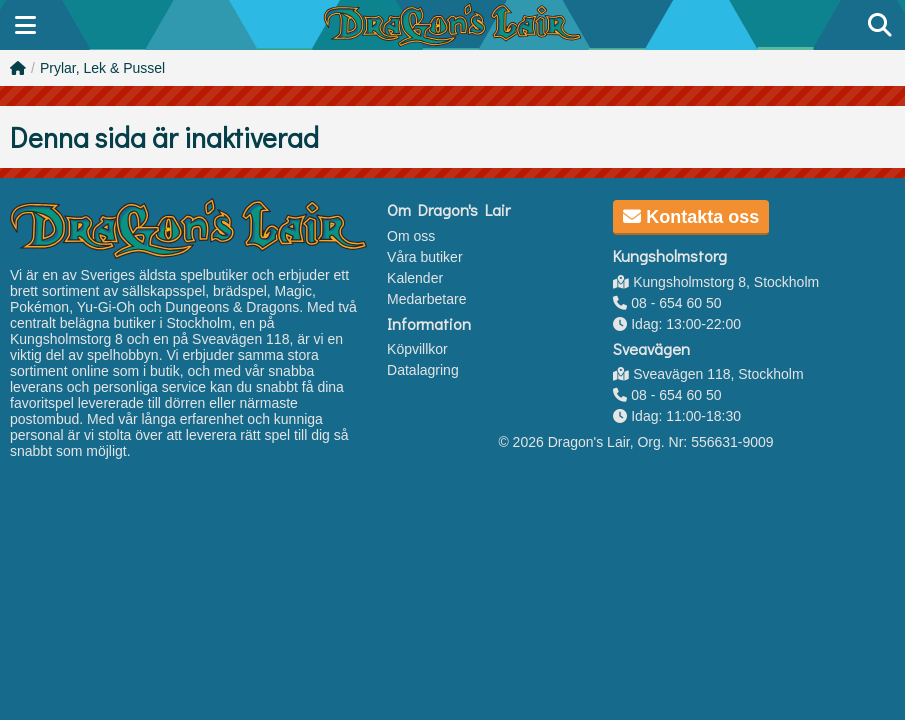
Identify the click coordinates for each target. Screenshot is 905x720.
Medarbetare (426, 299)
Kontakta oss (691, 217)
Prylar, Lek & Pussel (102, 68)
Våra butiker (424, 257)
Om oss (411, 236)
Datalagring (423, 370)
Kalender (415, 278)
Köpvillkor (417, 349)
